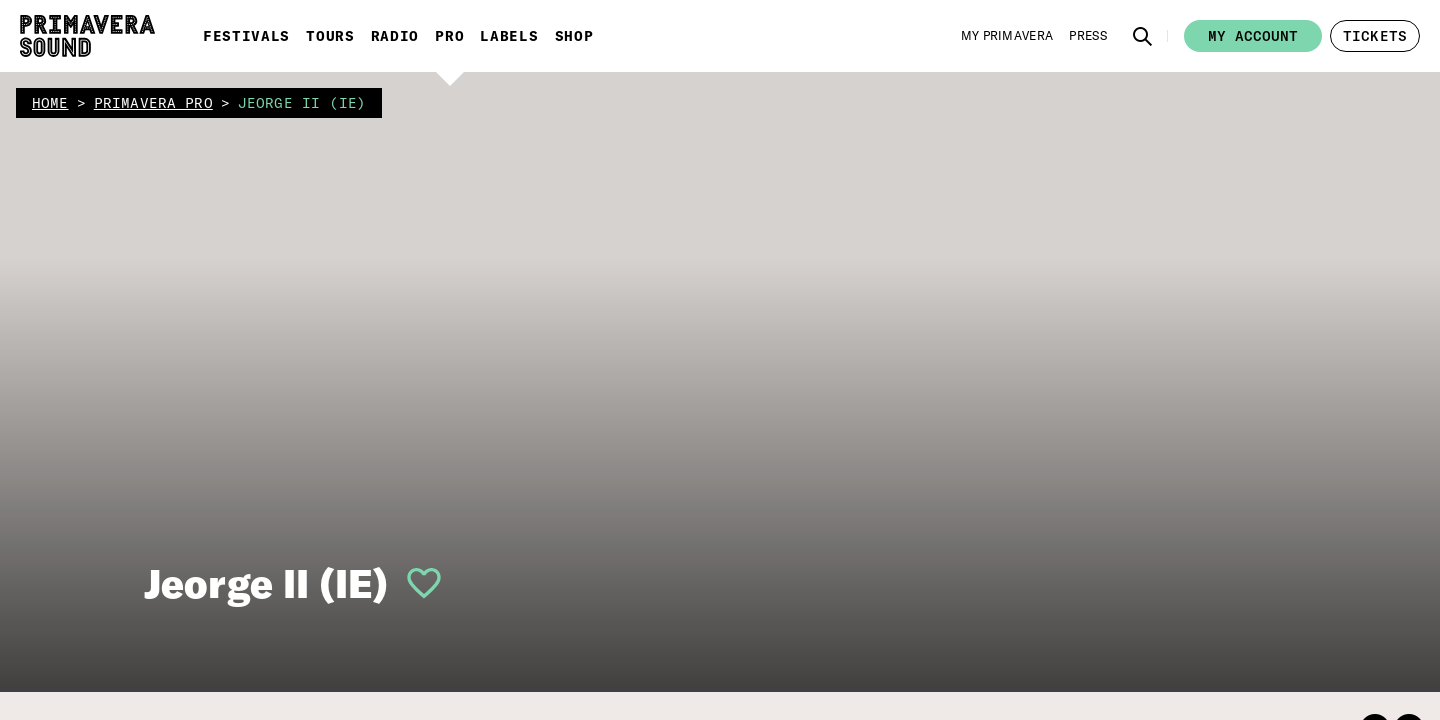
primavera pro (153, 103)
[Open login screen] (416, 583)
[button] (1143, 36)
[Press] (1088, 36)
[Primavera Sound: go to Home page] (87, 36)
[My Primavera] (1007, 36)
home (50, 103)
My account (1253, 36)
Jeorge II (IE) (266, 583)
